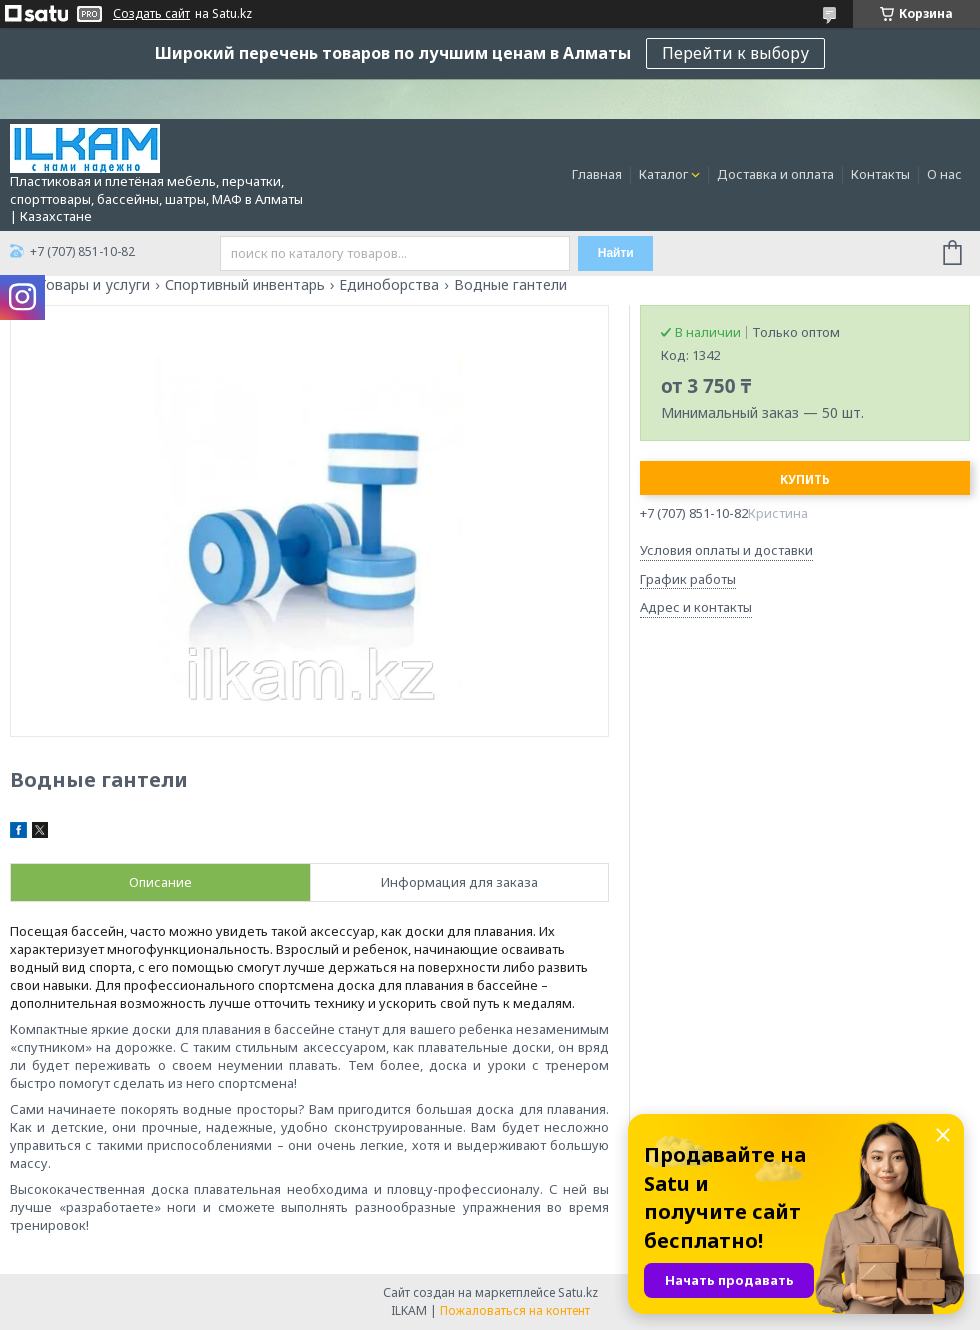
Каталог (663, 174)
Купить (805, 479)
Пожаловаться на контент (515, 1310)
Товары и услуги (94, 285)
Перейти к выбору (735, 53)
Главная (597, 174)
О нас (944, 174)
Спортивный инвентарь (245, 285)
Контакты (880, 174)
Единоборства (389, 285)
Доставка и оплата (775, 174)
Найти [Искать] (616, 253)
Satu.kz (578, 1292)
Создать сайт (151, 14)
